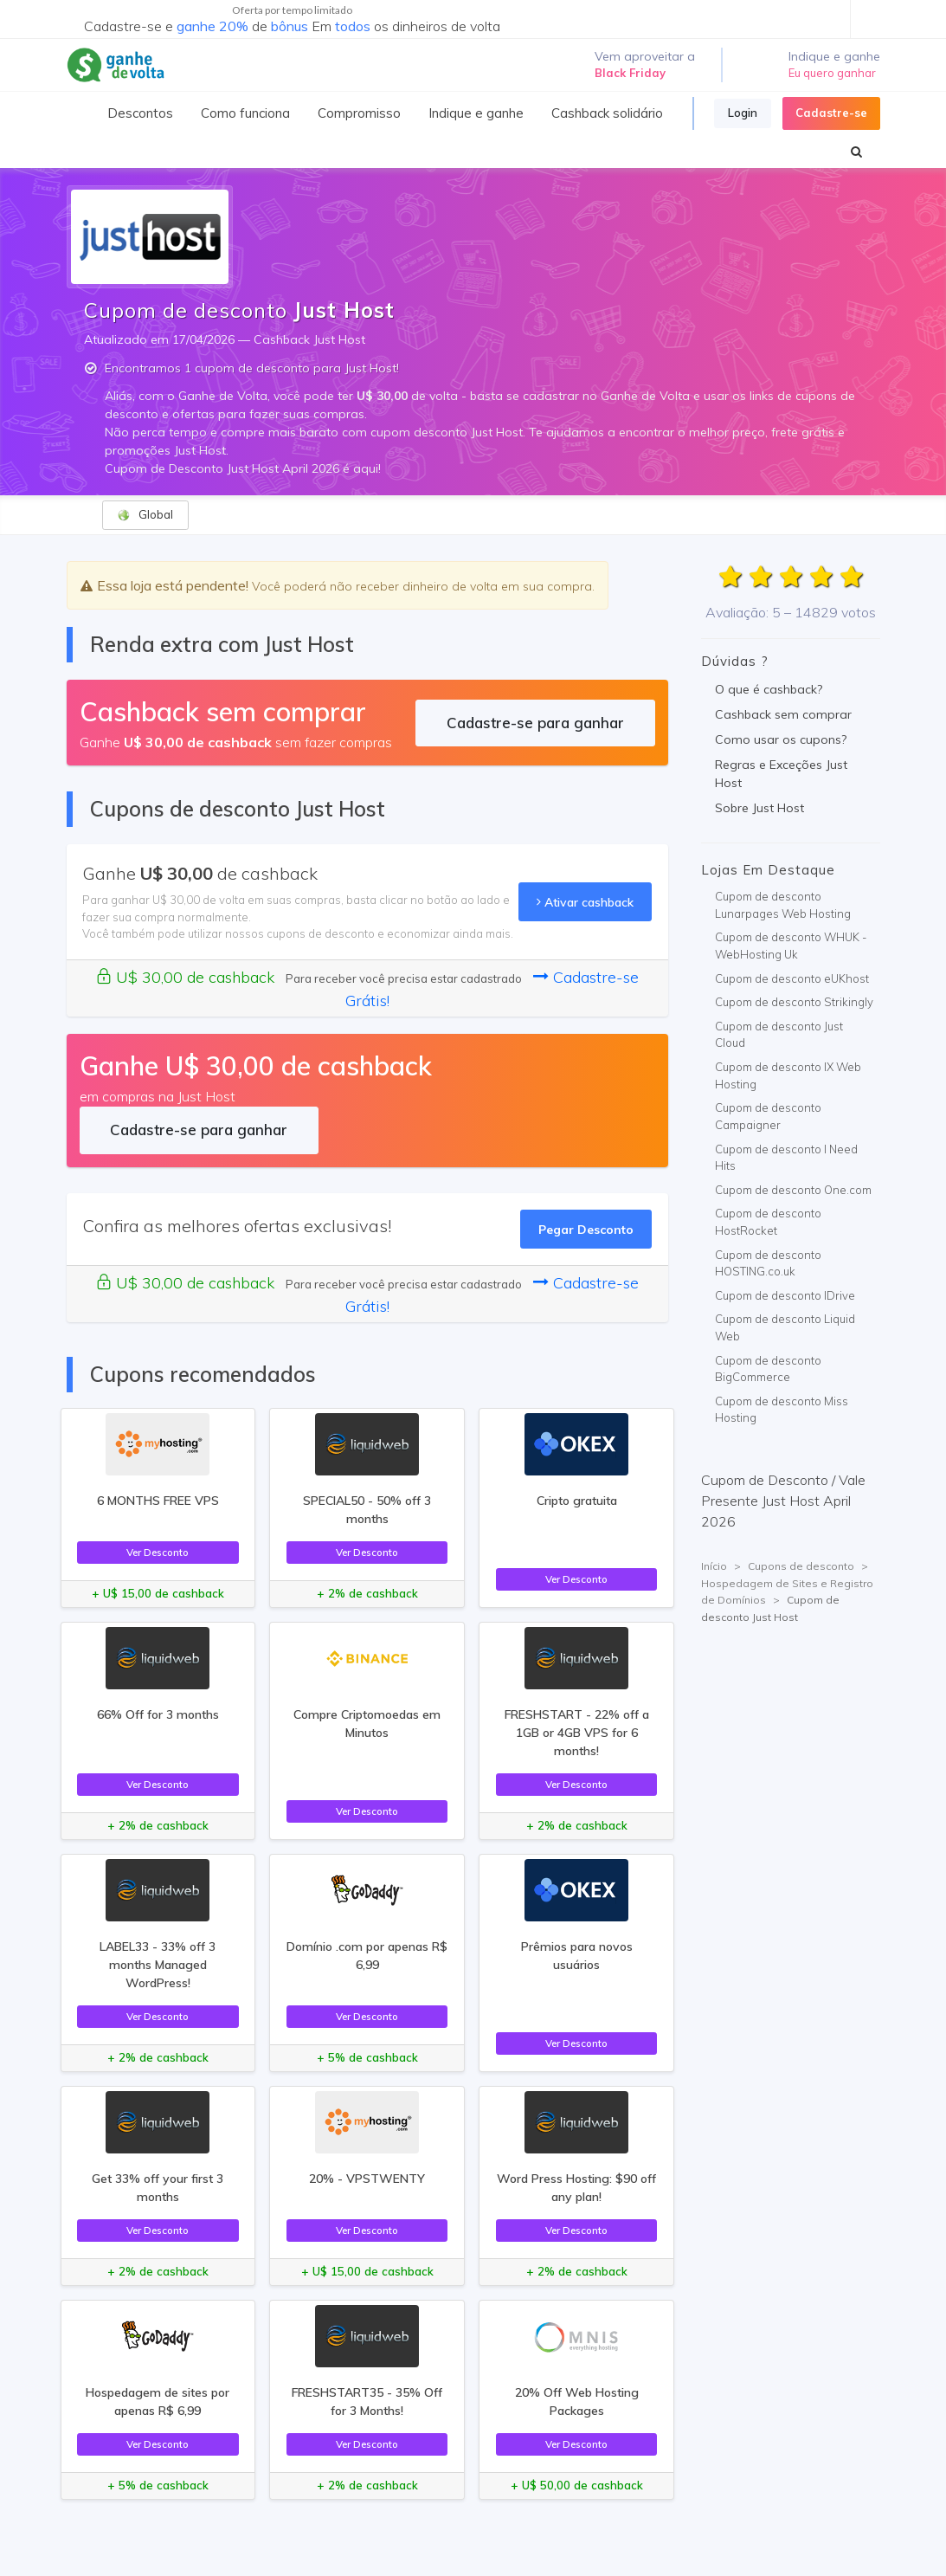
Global (145, 514)
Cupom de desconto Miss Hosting (781, 1409)
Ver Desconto (157, 1552)
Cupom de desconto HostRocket (768, 1221)
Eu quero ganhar (832, 73)
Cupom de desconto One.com (793, 1190)
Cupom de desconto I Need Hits (786, 1157)
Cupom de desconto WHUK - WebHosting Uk (791, 945)
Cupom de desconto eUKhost (792, 978)
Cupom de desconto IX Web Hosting (788, 1075)
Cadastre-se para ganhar (535, 722)
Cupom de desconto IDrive (785, 1295)
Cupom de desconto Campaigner (768, 1116)
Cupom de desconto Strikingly (794, 1002)
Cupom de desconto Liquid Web (785, 1327)
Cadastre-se (831, 112)
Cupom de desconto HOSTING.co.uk (768, 1263)
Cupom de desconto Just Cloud (779, 1034)
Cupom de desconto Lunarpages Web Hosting (783, 904)
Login (742, 112)
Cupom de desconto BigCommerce (768, 1369)
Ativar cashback (585, 901)
